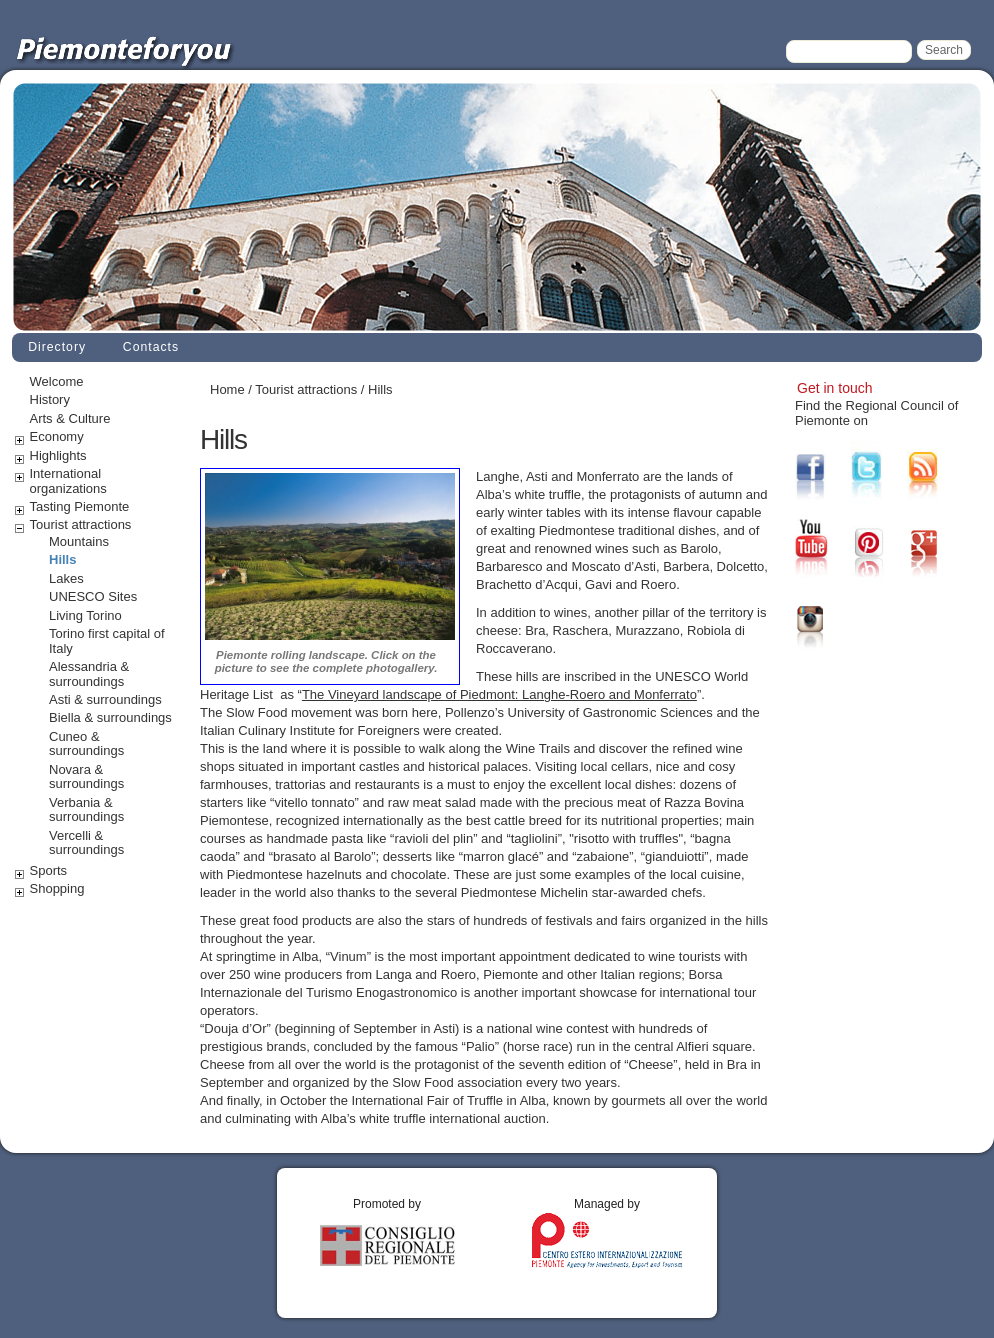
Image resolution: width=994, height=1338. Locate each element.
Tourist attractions (81, 524)
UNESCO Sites (93, 596)
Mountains (79, 541)
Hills (62, 559)
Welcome (57, 381)
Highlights (58, 455)
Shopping (57, 888)
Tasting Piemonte (80, 506)
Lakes (66, 578)
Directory (57, 347)
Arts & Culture (70, 418)
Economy (57, 436)
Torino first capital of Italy (107, 641)
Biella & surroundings (110, 717)
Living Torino (85, 615)
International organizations (68, 481)
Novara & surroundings (86, 777)
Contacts (151, 347)
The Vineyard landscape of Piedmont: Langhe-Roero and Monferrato (499, 694)
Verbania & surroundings (86, 810)
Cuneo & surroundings (86, 744)
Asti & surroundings (105, 699)
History (50, 399)
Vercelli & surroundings (86, 843)
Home (227, 389)
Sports (49, 870)
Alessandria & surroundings (89, 674)
